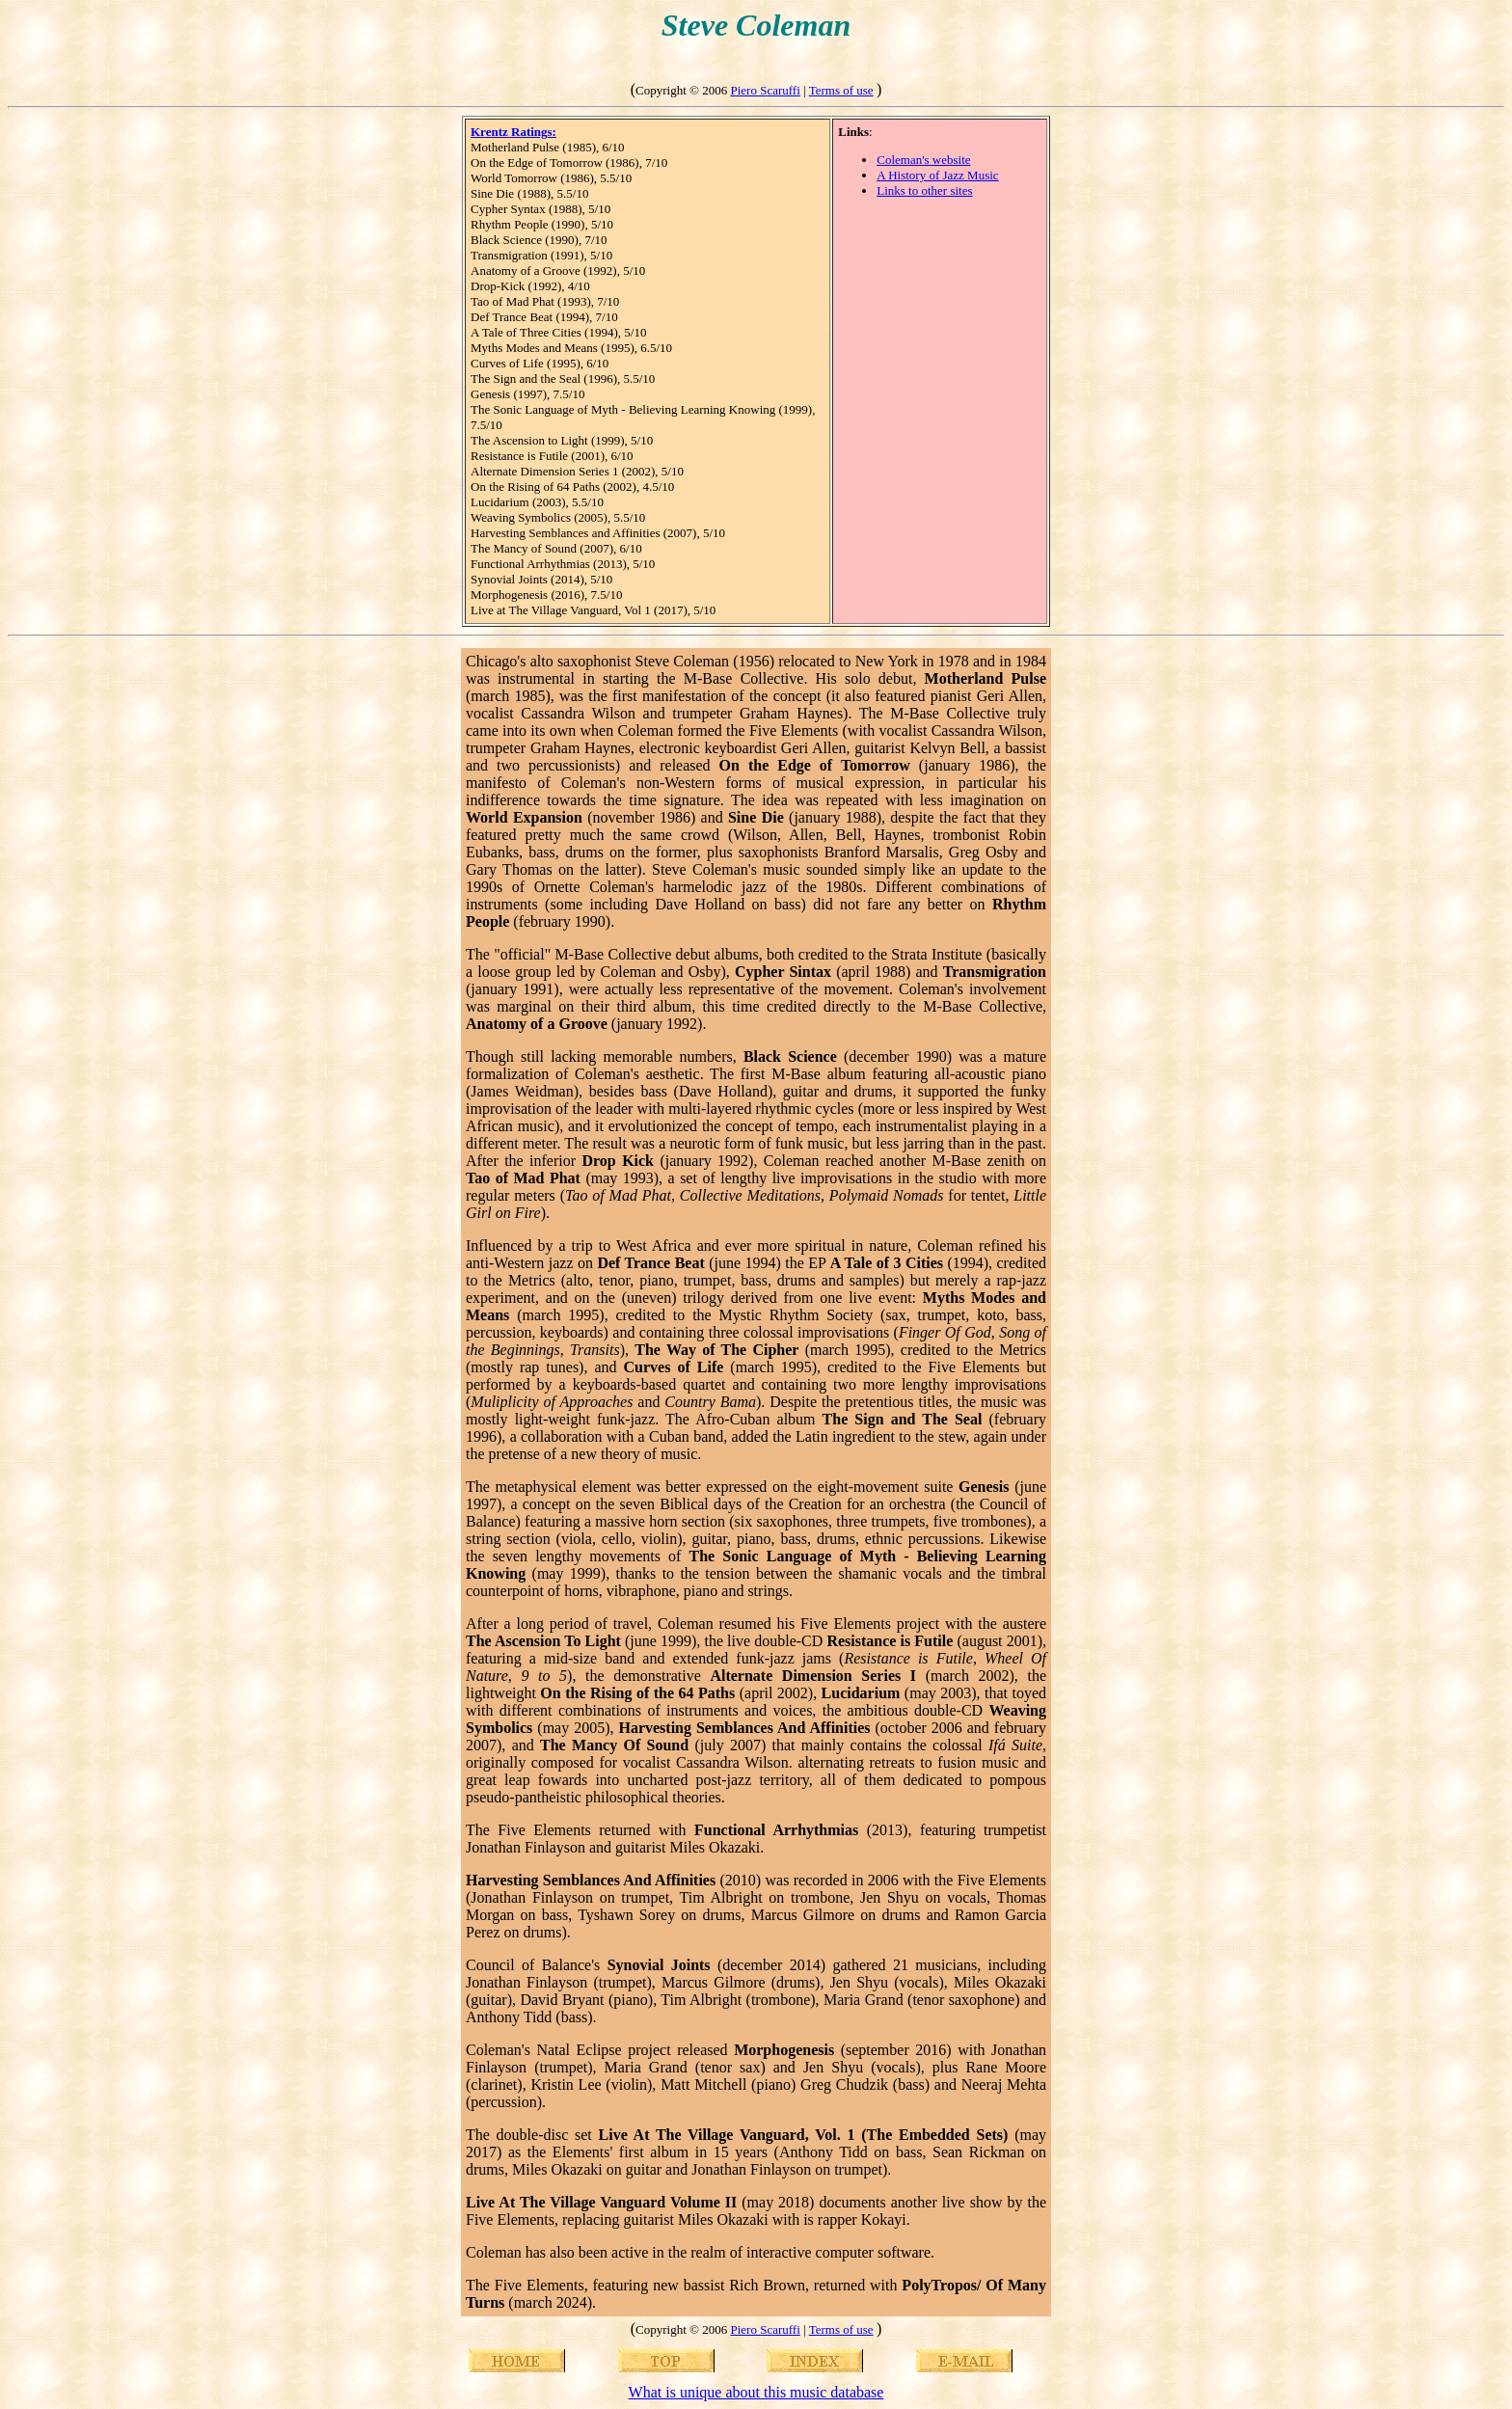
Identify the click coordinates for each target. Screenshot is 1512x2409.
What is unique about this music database (756, 2392)
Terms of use (841, 90)
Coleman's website (923, 159)
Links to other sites (924, 190)
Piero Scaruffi (764, 90)
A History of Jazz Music (937, 175)
